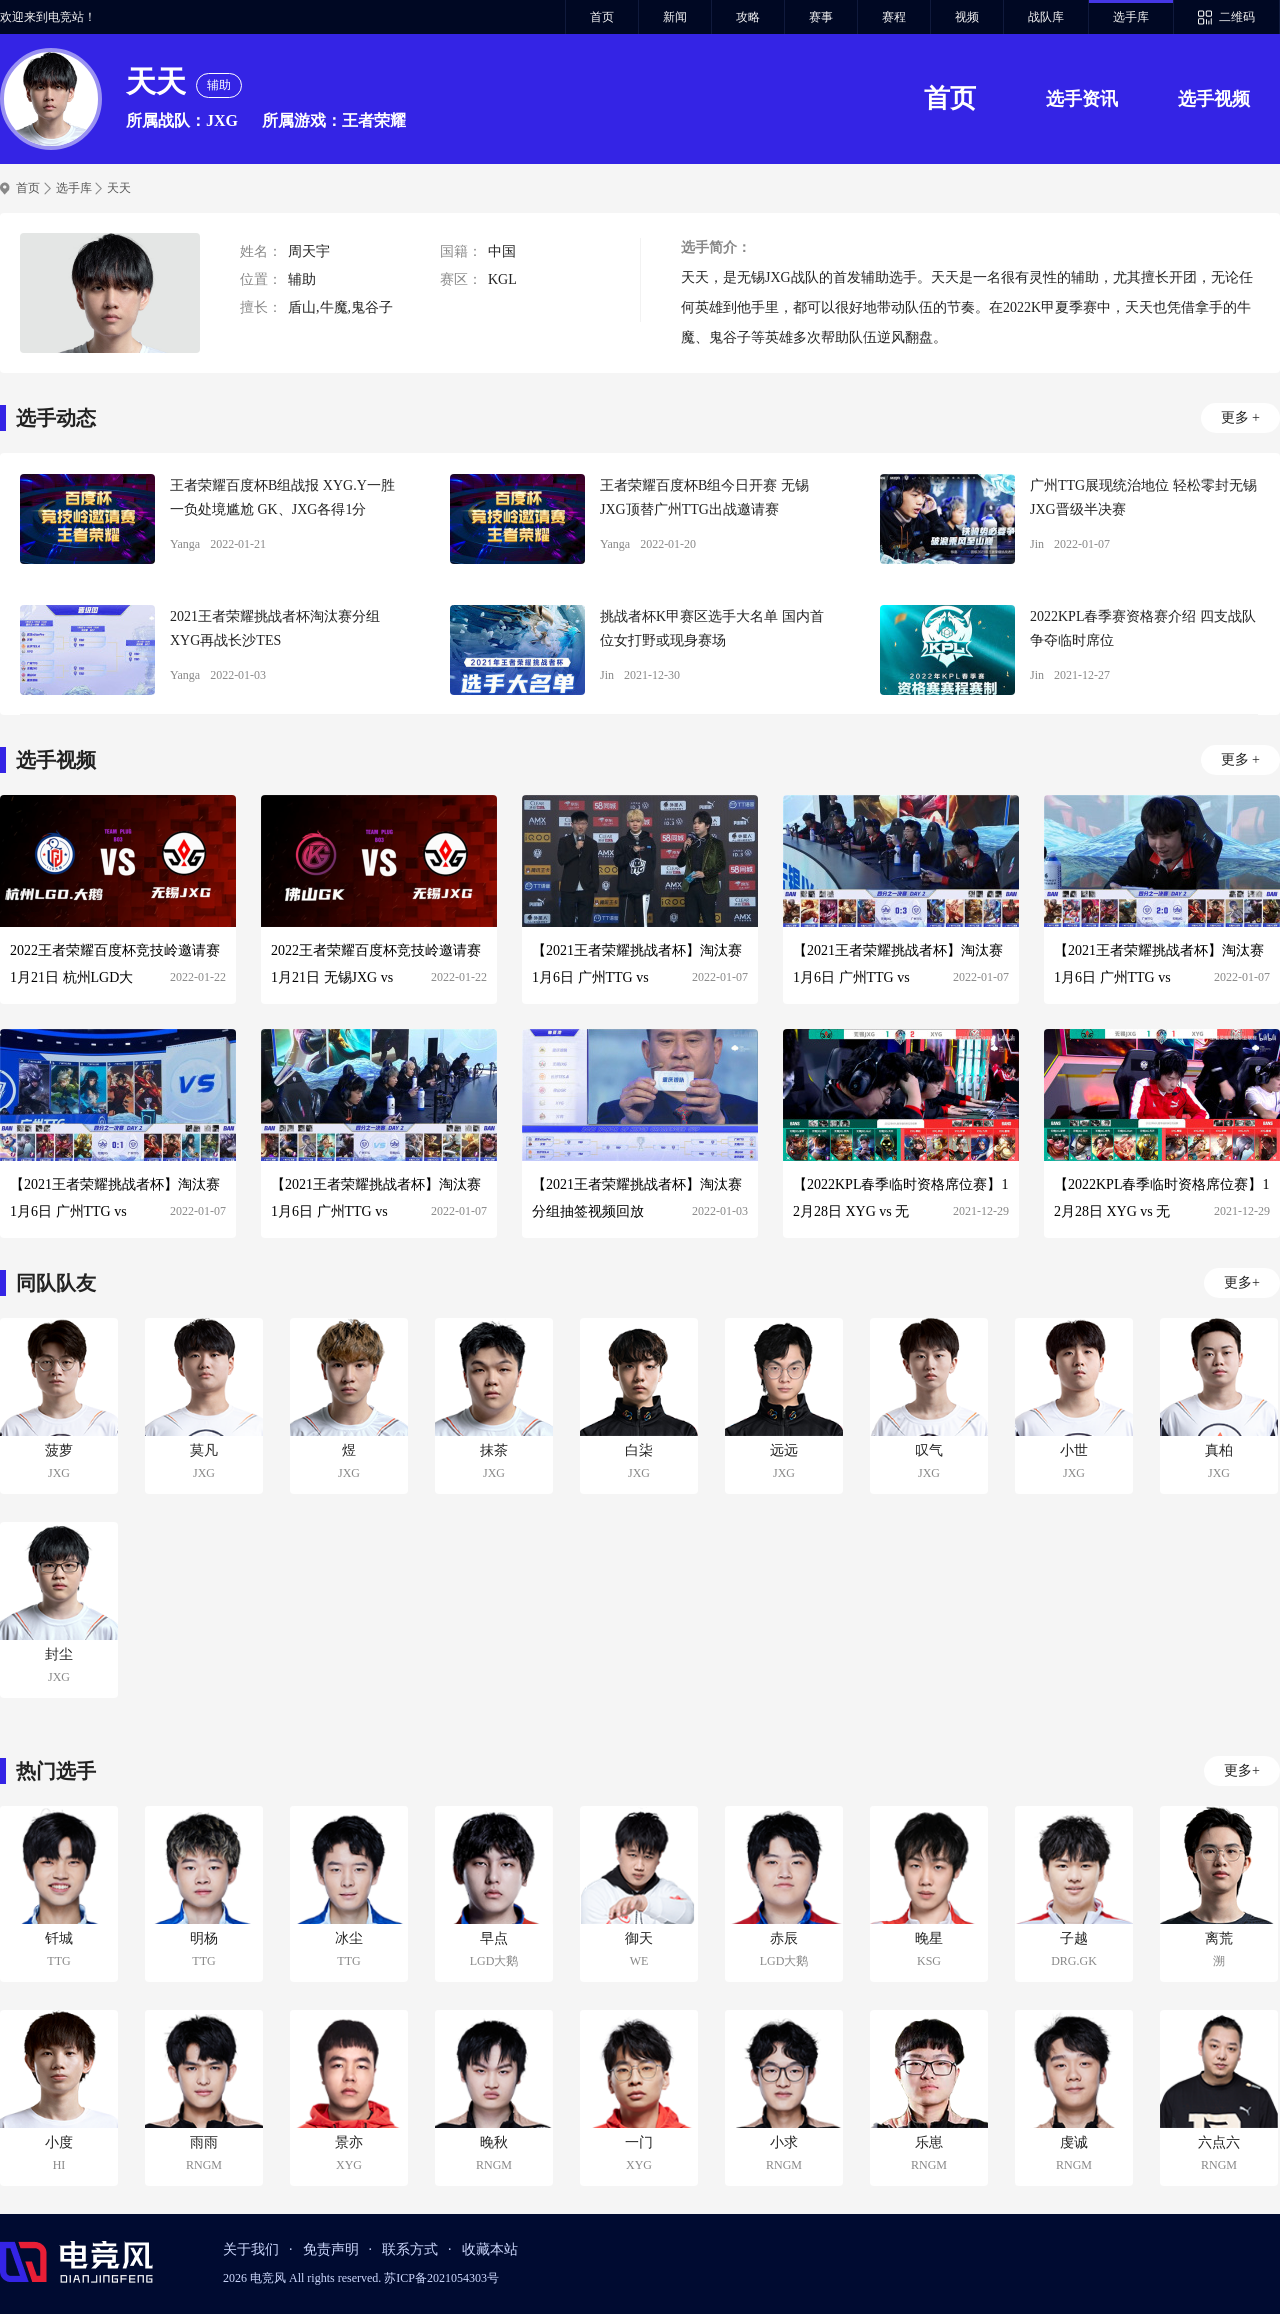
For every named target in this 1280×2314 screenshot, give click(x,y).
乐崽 (929, 2142)
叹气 (929, 1450)
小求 (784, 2142)
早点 (494, 1938)
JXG (59, 1473)
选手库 (1131, 17)
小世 (1074, 1450)
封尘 (59, 1654)
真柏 (1219, 1450)
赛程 (894, 17)
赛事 (821, 17)
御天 (639, 1938)
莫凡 (204, 1450)
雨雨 (204, 2142)
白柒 (639, 1450)
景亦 (349, 2142)
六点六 (1219, 2142)
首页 (602, 17)
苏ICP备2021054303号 (441, 2278)
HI (59, 2165)
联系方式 (410, 2249)
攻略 (748, 17)
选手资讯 (1082, 99)
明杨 (204, 1938)
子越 (1074, 1938)
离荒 (1219, 1938)
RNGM (204, 2165)
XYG (349, 2165)
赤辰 (784, 1938)
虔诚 (1074, 2142)
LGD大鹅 (494, 1961)
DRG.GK (1074, 1961)
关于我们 (251, 2249)
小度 (59, 2142)
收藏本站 (490, 2249)
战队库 (1046, 17)
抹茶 (494, 1450)
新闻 (675, 17)
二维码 (1237, 17)
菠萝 (59, 1450)
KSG (929, 1961)
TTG (58, 1961)
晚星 (929, 1938)
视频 (967, 17)
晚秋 (494, 2142)
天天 (119, 188)
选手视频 (1214, 99)
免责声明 (331, 2249)
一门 (639, 2142)
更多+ (1242, 1282)
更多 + (1240, 417)
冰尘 (349, 1938)
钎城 (59, 1938)
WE (639, 1961)
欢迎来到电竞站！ (48, 17)
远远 (784, 1450)
